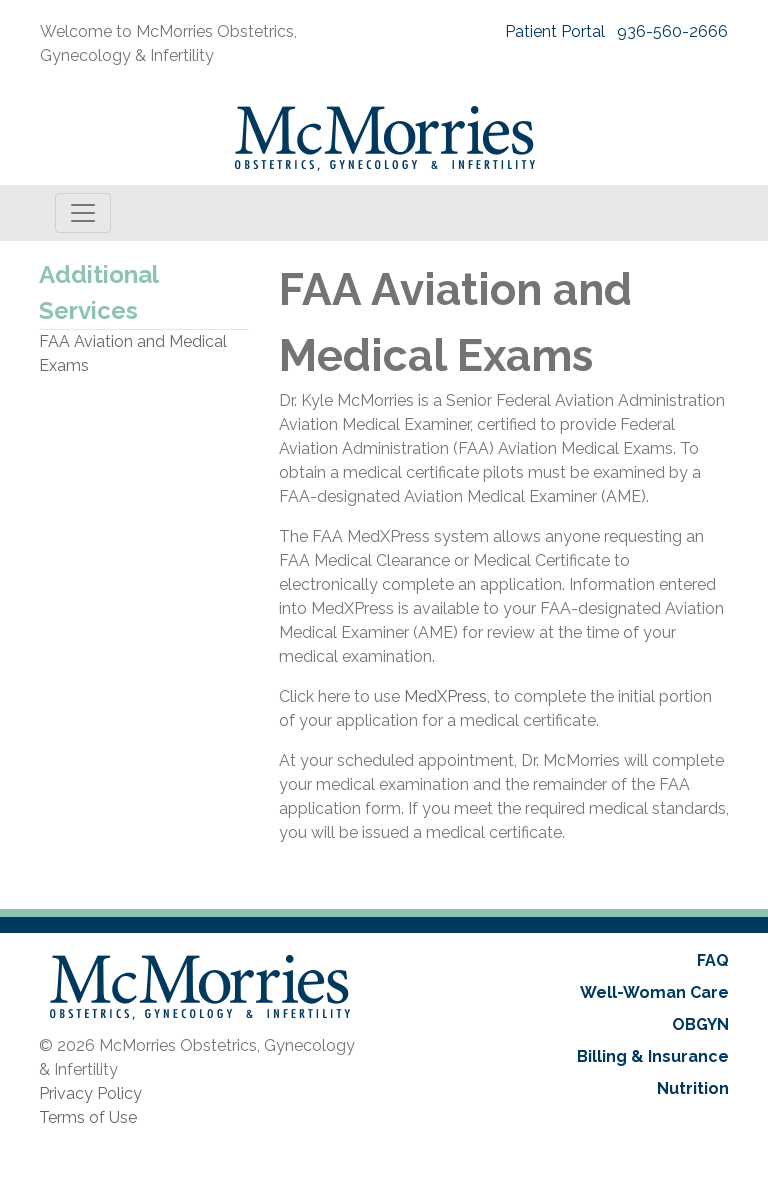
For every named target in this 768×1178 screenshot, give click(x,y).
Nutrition (693, 1088)
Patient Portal (555, 31)
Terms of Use (88, 1117)
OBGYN (700, 1024)
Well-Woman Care (654, 992)
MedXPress (445, 696)
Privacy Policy (90, 1093)
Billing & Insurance (653, 1056)
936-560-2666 (672, 31)
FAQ (713, 960)
